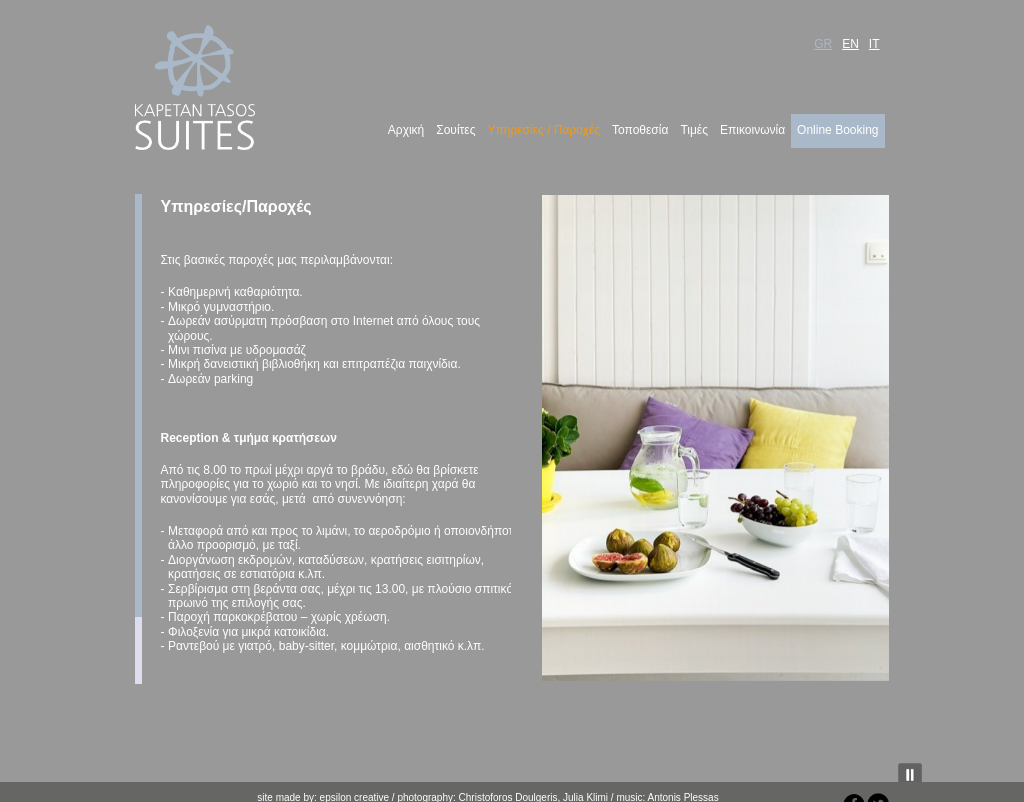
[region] (715, 438)
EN (850, 44)
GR (823, 44)
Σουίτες (455, 130)
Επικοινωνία (752, 130)
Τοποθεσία (640, 130)
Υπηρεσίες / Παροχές (543, 130)
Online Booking (837, 130)
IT (874, 44)
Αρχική (406, 130)
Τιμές (694, 130)
